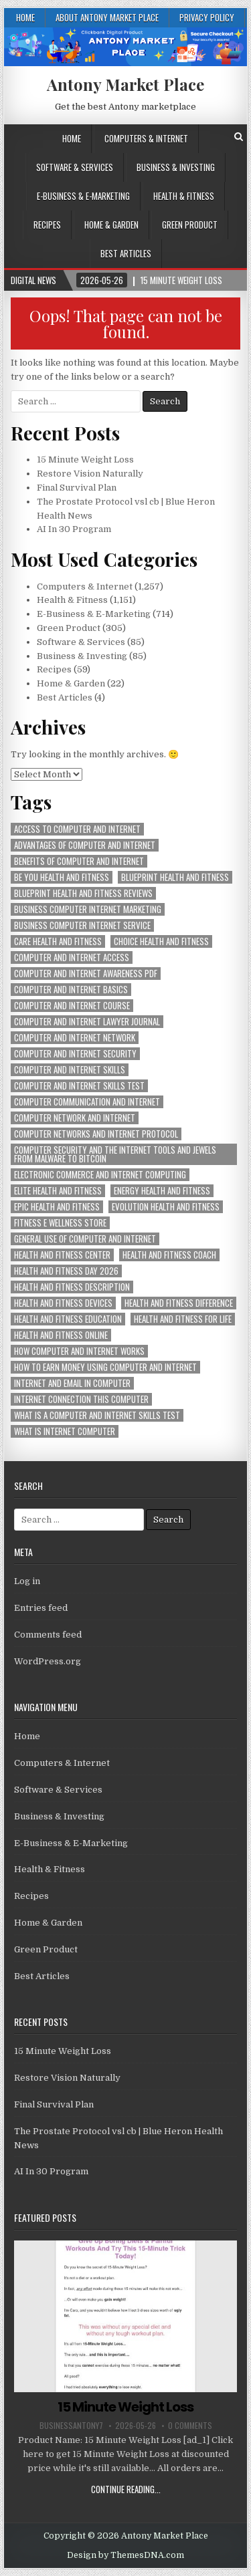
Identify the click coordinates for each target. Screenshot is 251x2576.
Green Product (190, 224)
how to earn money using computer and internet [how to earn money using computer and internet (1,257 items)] (105, 1367)
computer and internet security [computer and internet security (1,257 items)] (75, 1053)
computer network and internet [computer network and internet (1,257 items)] (74, 1118)
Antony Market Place (125, 84)
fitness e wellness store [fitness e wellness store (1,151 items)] (60, 1222)
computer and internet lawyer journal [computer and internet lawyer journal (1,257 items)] (87, 1021)
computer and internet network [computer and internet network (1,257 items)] (74, 1037)
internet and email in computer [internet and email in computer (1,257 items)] (72, 1383)
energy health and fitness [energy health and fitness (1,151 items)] (162, 1190)
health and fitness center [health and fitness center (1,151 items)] (62, 1255)
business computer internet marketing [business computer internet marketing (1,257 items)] (87, 909)
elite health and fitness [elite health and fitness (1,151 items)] (58, 1190)
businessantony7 (71, 2426)
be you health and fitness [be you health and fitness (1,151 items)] (61, 877)
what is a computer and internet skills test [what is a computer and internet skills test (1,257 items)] (97, 1415)
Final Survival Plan (76, 488)
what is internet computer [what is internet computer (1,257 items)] (64, 1431)
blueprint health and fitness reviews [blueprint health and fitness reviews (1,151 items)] (83, 893)
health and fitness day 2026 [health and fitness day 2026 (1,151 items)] (66, 1271)
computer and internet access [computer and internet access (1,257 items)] (71, 957)
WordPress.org (47, 1661)
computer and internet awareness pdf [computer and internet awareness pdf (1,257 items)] (85, 973)
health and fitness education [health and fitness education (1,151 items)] (68, 1319)
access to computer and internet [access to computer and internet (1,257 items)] (77, 829)
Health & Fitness (183, 196)
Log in (27, 1581)
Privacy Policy (206, 17)
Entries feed (41, 1608)
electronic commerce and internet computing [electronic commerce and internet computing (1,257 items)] (100, 1174)
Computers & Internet (146, 138)
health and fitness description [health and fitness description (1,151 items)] (72, 1287)
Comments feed (48, 1635)
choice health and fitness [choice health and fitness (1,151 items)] (161, 941)
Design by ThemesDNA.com (125, 2555)
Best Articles (125, 253)
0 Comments (190, 2426)
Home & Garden (111, 224)
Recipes (47, 224)
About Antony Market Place (107, 17)
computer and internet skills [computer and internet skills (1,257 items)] (69, 1069)
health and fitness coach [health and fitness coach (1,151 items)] (169, 1255)
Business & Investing (176, 167)
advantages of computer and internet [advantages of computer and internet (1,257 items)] (84, 845)
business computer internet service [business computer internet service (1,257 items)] (82, 925)
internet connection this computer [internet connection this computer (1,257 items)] (81, 1399)
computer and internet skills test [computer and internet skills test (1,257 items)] (79, 1085)
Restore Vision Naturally (90, 474)
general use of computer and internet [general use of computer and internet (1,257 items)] (85, 1239)
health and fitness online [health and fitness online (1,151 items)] (61, 1335)
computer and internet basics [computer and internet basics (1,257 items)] (71, 989)
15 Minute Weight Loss (85, 460)
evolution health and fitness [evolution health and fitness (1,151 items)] (166, 1206)
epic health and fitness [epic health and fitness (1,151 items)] (57, 1206)
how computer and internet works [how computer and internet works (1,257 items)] (79, 1351)
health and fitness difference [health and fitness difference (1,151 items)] (178, 1303)
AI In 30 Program (74, 529)
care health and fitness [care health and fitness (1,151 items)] (58, 941)
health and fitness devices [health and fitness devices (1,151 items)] (63, 1303)
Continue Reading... (126, 2489)
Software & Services (74, 167)
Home (25, 17)
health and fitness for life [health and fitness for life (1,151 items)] (183, 1319)
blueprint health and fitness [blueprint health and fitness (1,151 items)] (175, 877)
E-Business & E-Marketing (83, 196)
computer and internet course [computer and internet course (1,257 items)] (72, 1005)
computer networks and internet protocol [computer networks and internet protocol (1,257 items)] (96, 1134)
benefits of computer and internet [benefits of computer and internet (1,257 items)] (79, 861)
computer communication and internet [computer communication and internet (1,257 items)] (87, 1102)
